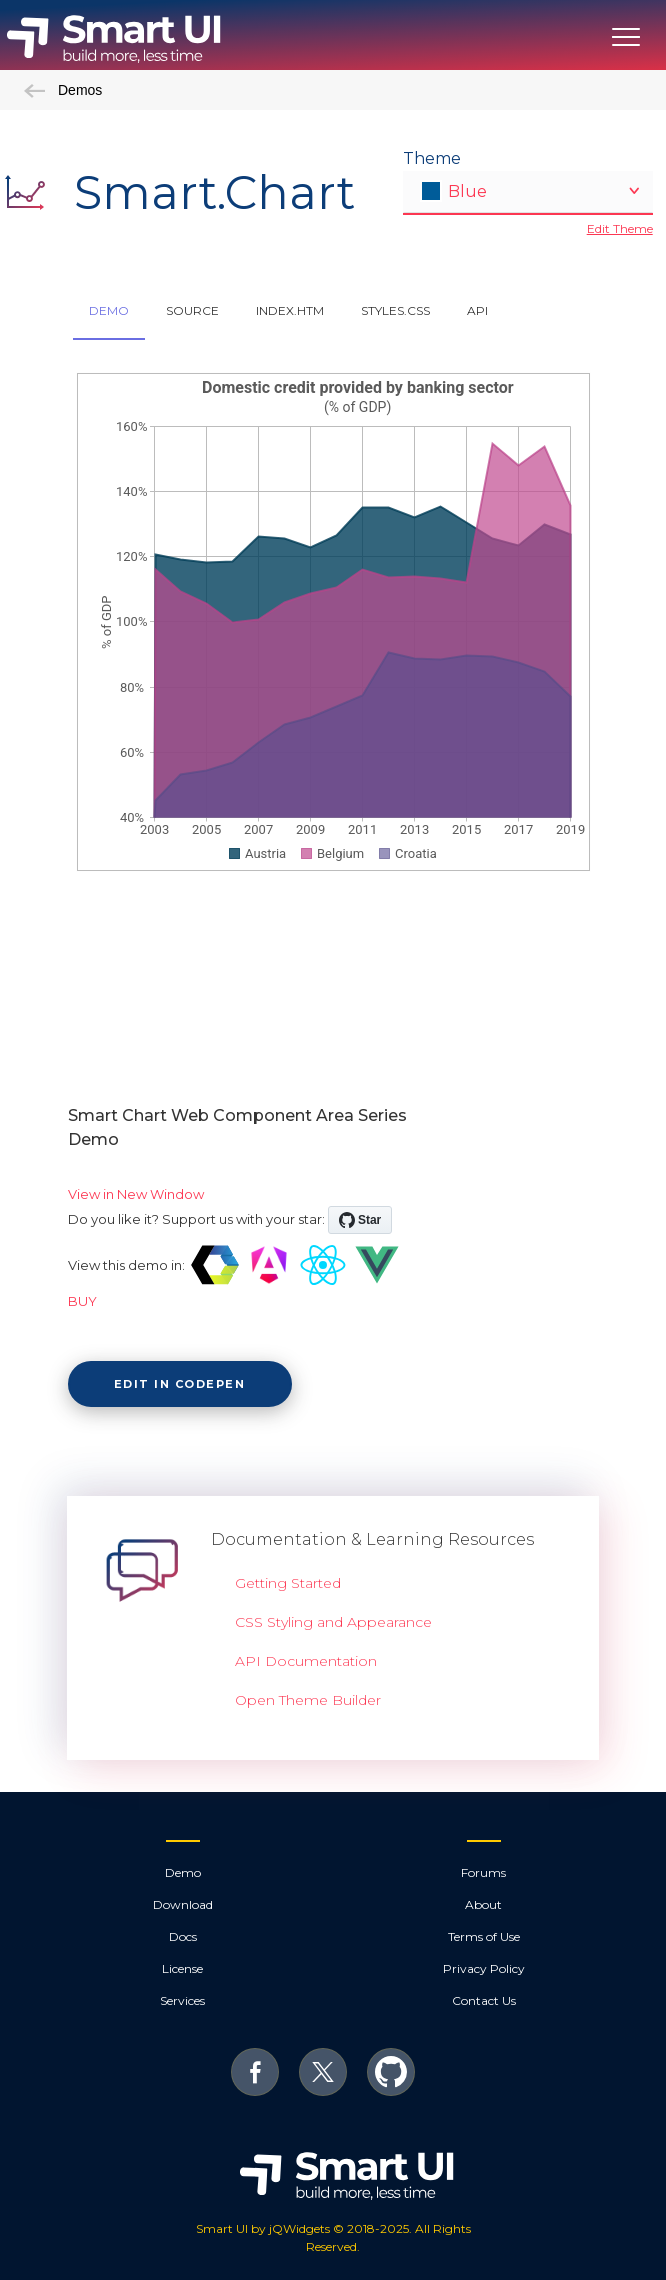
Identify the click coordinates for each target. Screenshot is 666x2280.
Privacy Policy (484, 1968)
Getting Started (288, 1583)
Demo (183, 1872)
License (182, 1968)
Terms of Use (484, 1936)
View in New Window (136, 1194)
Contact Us (484, 2000)
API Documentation (306, 1661)
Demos (63, 90)
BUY (82, 1301)
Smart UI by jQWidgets (263, 2228)
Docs (183, 1936)
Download (183, 1904)
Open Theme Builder (308, 1700)
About (483, 1904)
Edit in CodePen (180, 1384)
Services (182, 2000)
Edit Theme (620, 228)
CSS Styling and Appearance (333, 1622)
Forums (483, 1872)
